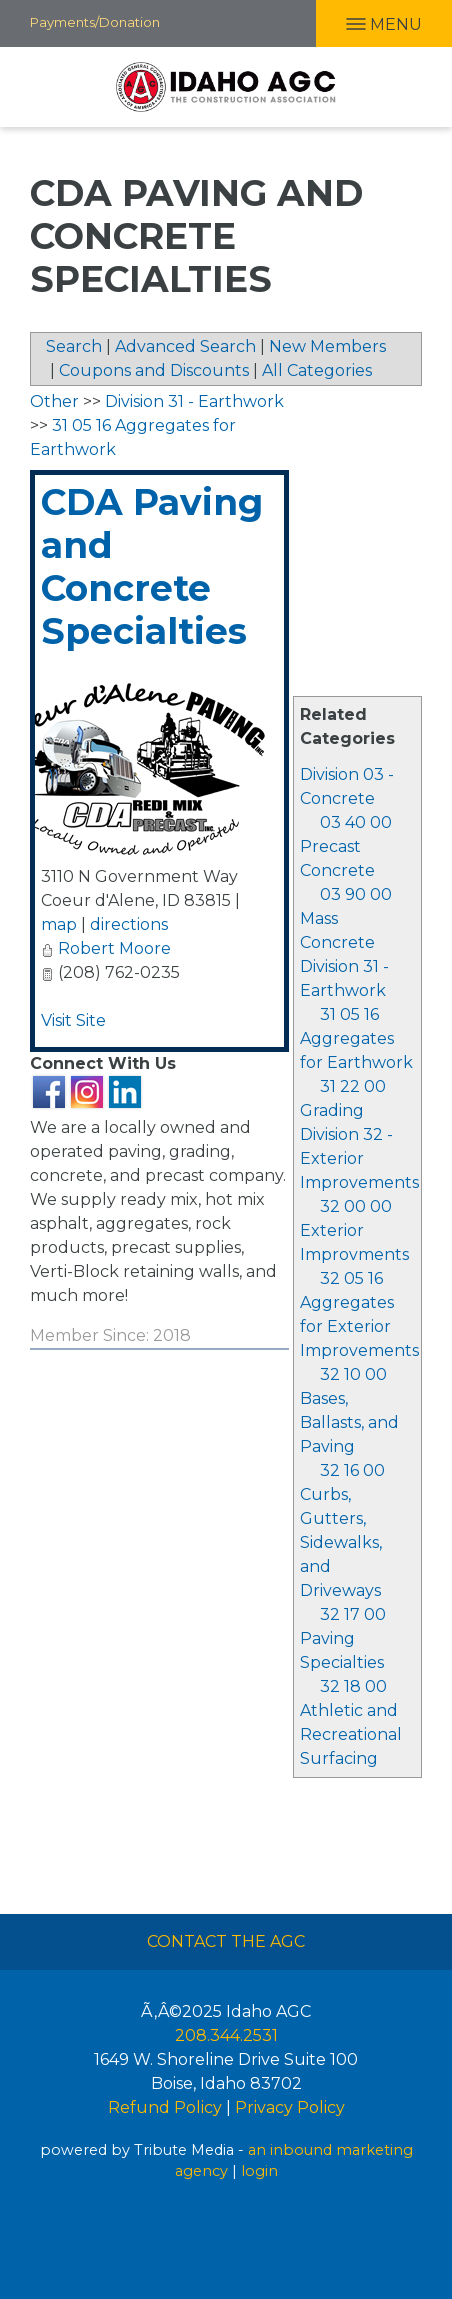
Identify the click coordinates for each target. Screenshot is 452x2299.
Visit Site (73, 1020)
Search (74, 346)
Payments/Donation (95, 22)
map (59, 924)
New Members (327, 346)
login (259, 2171)
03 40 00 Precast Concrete (346, 846)
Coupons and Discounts (154, 370)
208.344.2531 (226, 2035)
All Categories (317, 370)
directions (129, 924)
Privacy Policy (290, 2107)
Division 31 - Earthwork (194, 401)
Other (54, 401)
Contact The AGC (226, 1941)
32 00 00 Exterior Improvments (354, 1230)
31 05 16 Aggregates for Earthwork (356, 1038)
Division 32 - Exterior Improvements (359, 1158)
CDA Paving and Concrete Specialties (152, 567)
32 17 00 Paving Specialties (343, 1638)
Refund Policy (165, 2107)
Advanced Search (185, 346)
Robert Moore (114, 948)
